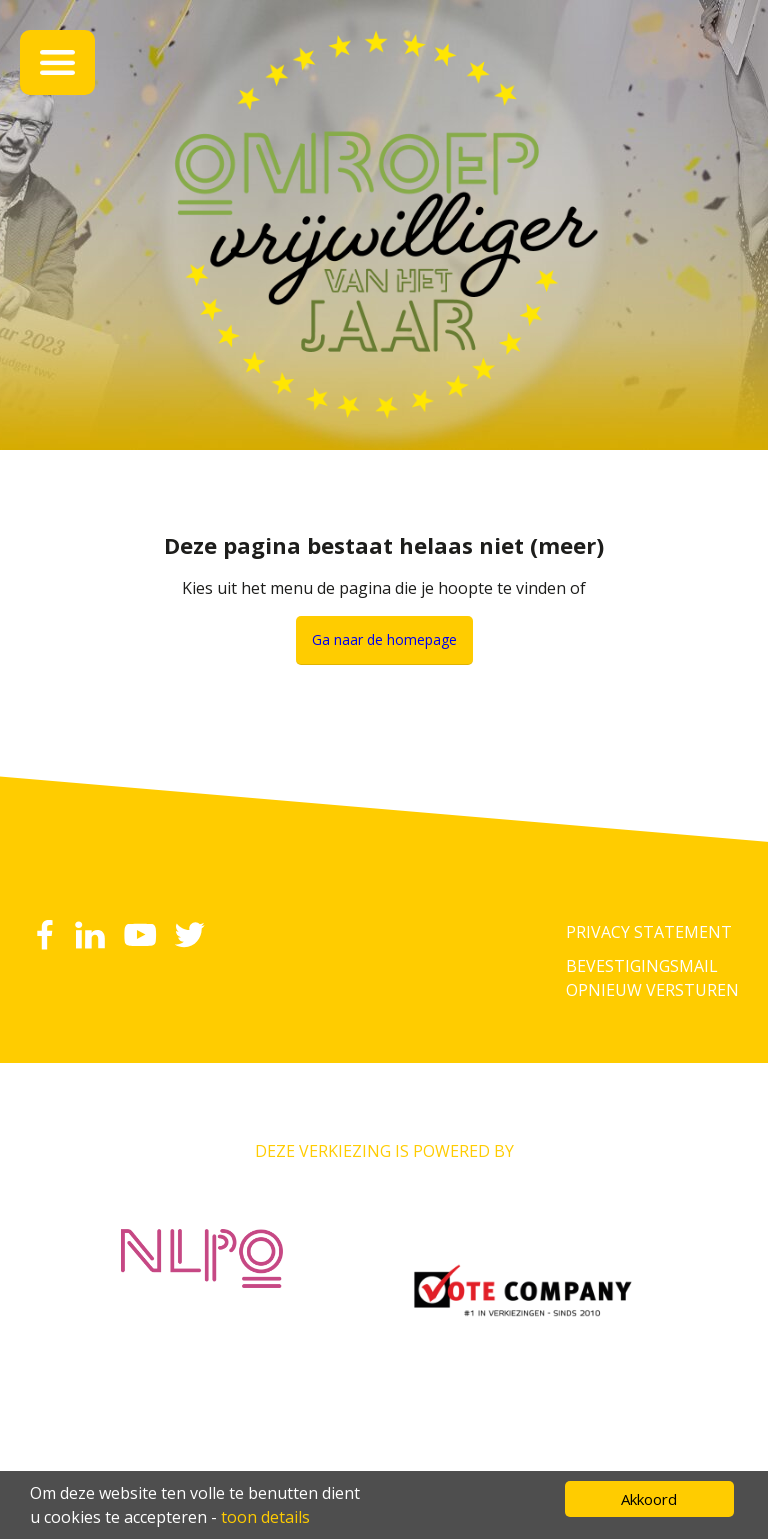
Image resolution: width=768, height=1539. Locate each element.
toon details (265, 1517)
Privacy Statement (649, 932)
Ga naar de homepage (384, 639)
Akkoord (649, 1499)
